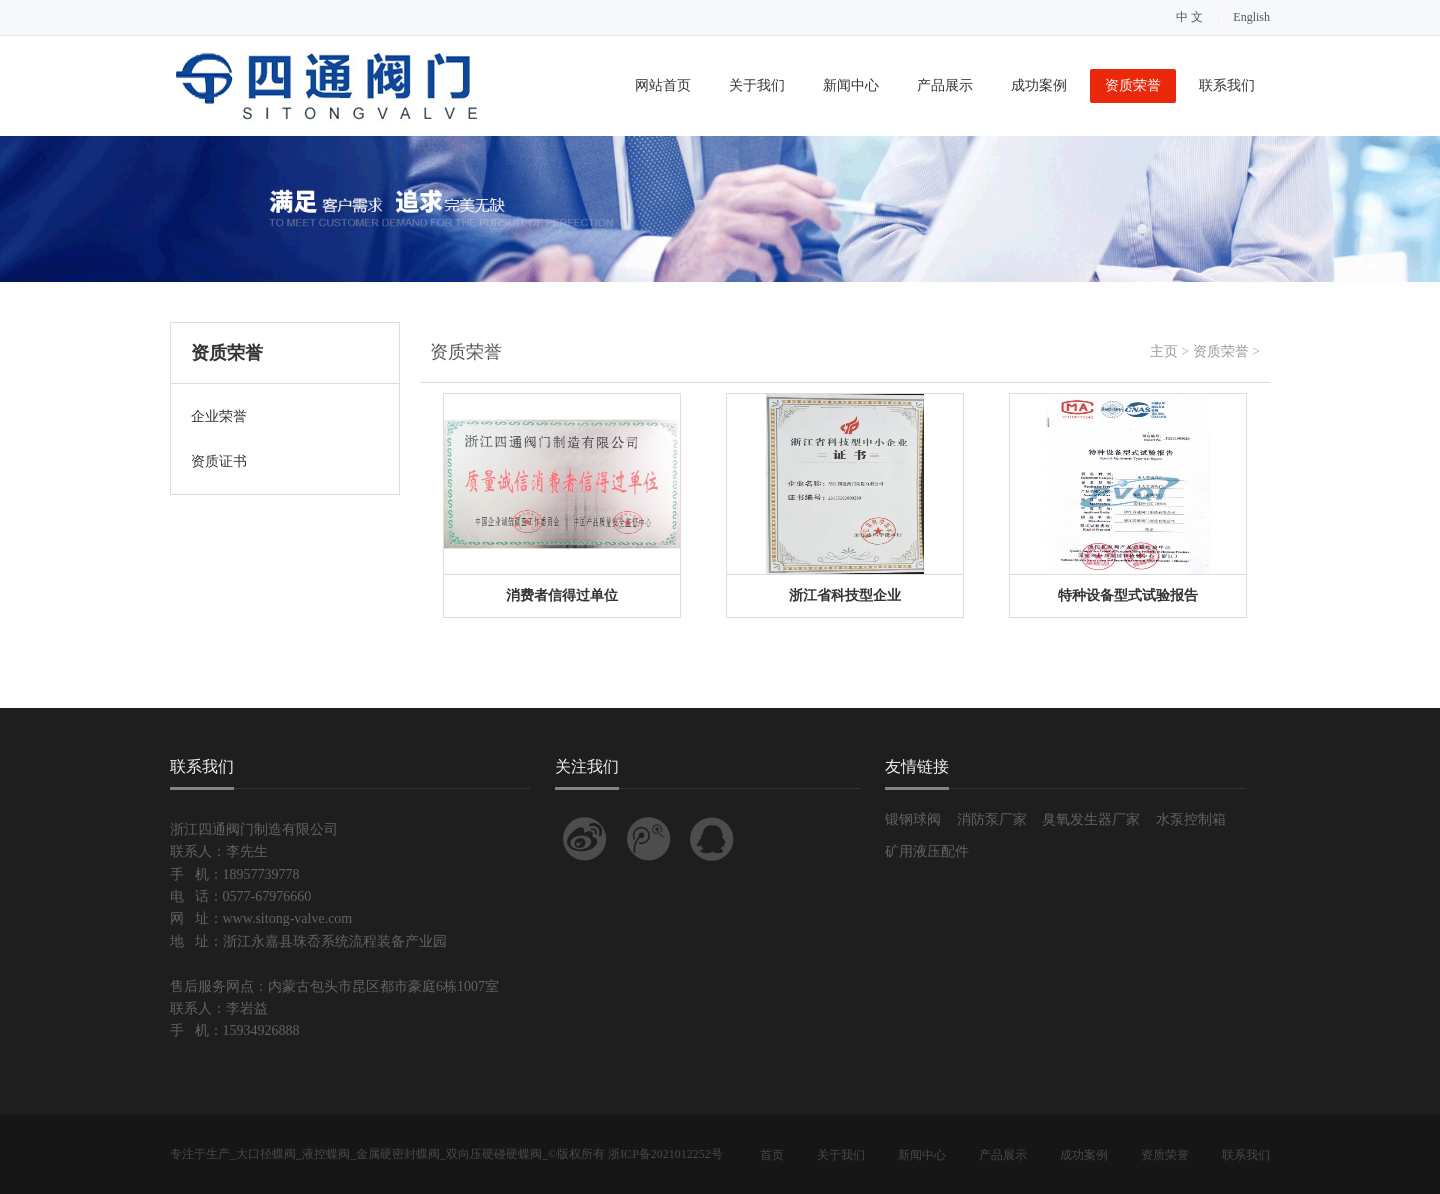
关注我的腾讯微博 (649, 839)
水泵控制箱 (1191, 819)
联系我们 (1227, 85)
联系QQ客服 (712, 839)
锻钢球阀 (913, 819)
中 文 (1189, 17)
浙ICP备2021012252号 (665, 1154)
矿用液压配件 (927, 851)
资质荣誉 (1133, 85)
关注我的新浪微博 (585, 839)
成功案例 (1039, 85)
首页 (772, 1155)
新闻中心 (851, 85)
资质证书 (219, 461)
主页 (1164, 351)
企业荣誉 (219, 416)
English (1251, 17)
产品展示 (945, 85)
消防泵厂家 (992, 819)
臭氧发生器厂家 (1091, 819)
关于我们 (757, 85)
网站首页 (663, 85)
